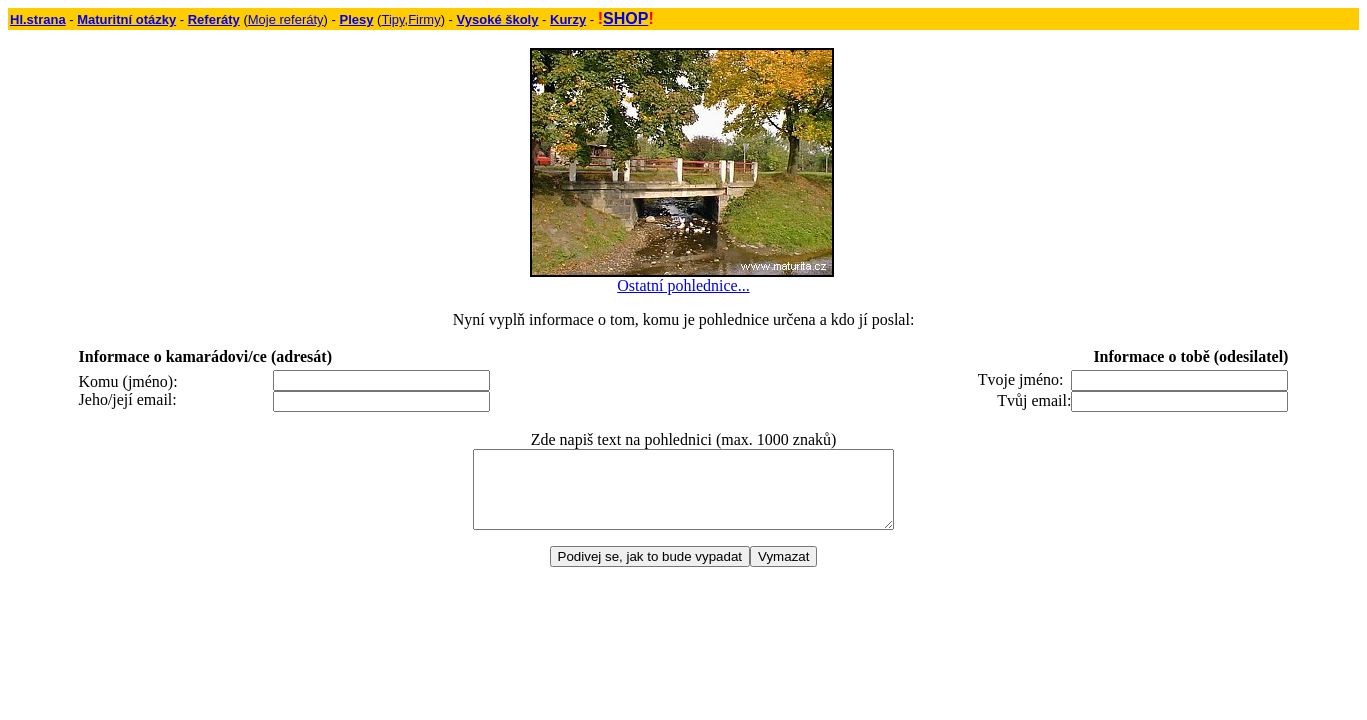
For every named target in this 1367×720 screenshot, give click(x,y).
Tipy (392, 19)
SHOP (625, 18)
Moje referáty (286, 19)
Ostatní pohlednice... (683, 285)
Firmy (424, 19)
